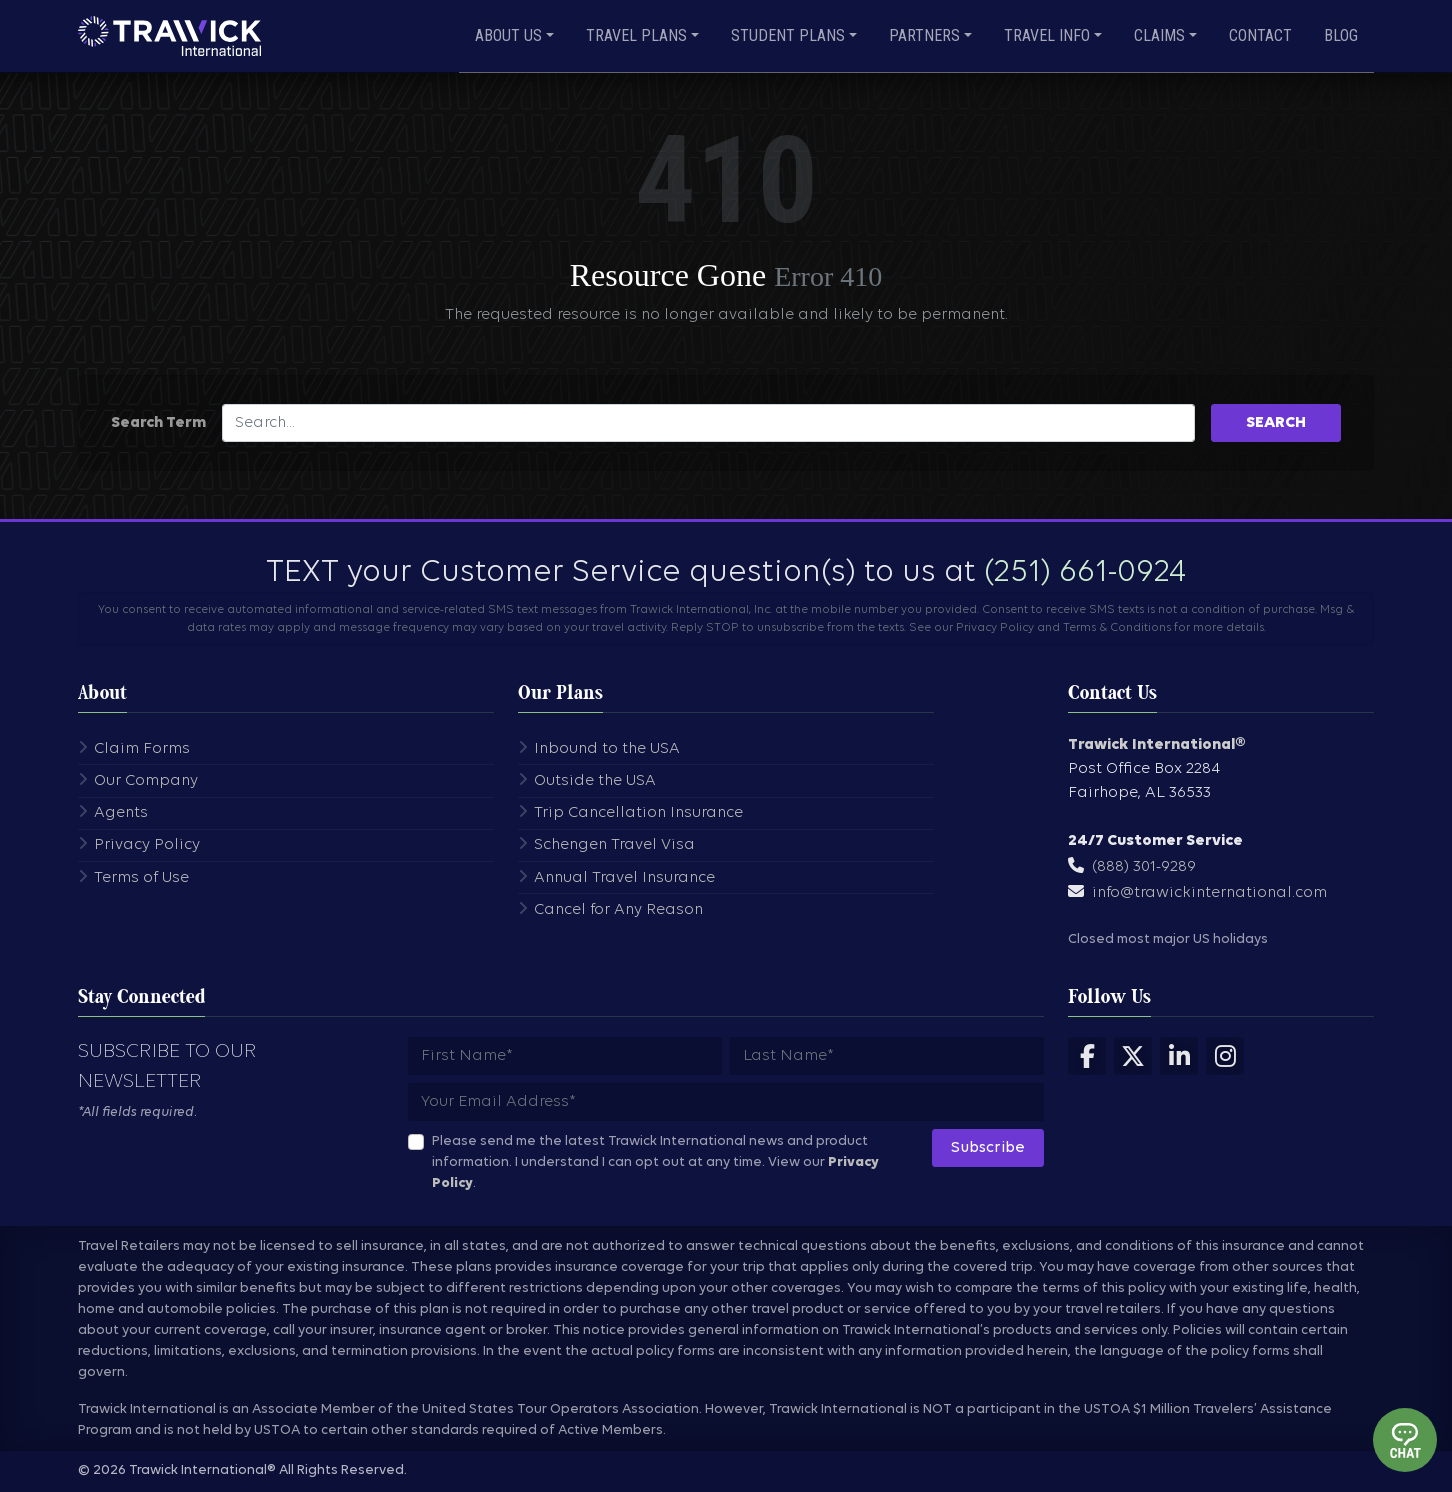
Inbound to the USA (607, 749)
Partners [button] (924, 35)
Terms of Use (141, 878)
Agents (121, 813)
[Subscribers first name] (565, 1056)
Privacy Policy (147, 845)
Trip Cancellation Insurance (638, 813)
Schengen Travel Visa (614, 845)
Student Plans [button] (788, 35)
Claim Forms (142, 749)
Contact (1260, 35)
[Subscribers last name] (887, 1056)
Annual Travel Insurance (624, 878)
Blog (1341, 35)
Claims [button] (1159, 35)
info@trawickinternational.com (1209, 893)
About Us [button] (508, 35)
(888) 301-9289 (1144, 867)
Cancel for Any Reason (618, 910)
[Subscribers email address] (726, 1102)
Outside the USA (595, 781)
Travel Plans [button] (636, 35)
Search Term (158, 423)
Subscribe (988, 1148)
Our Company (146, 781)
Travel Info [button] (1047, 35)
